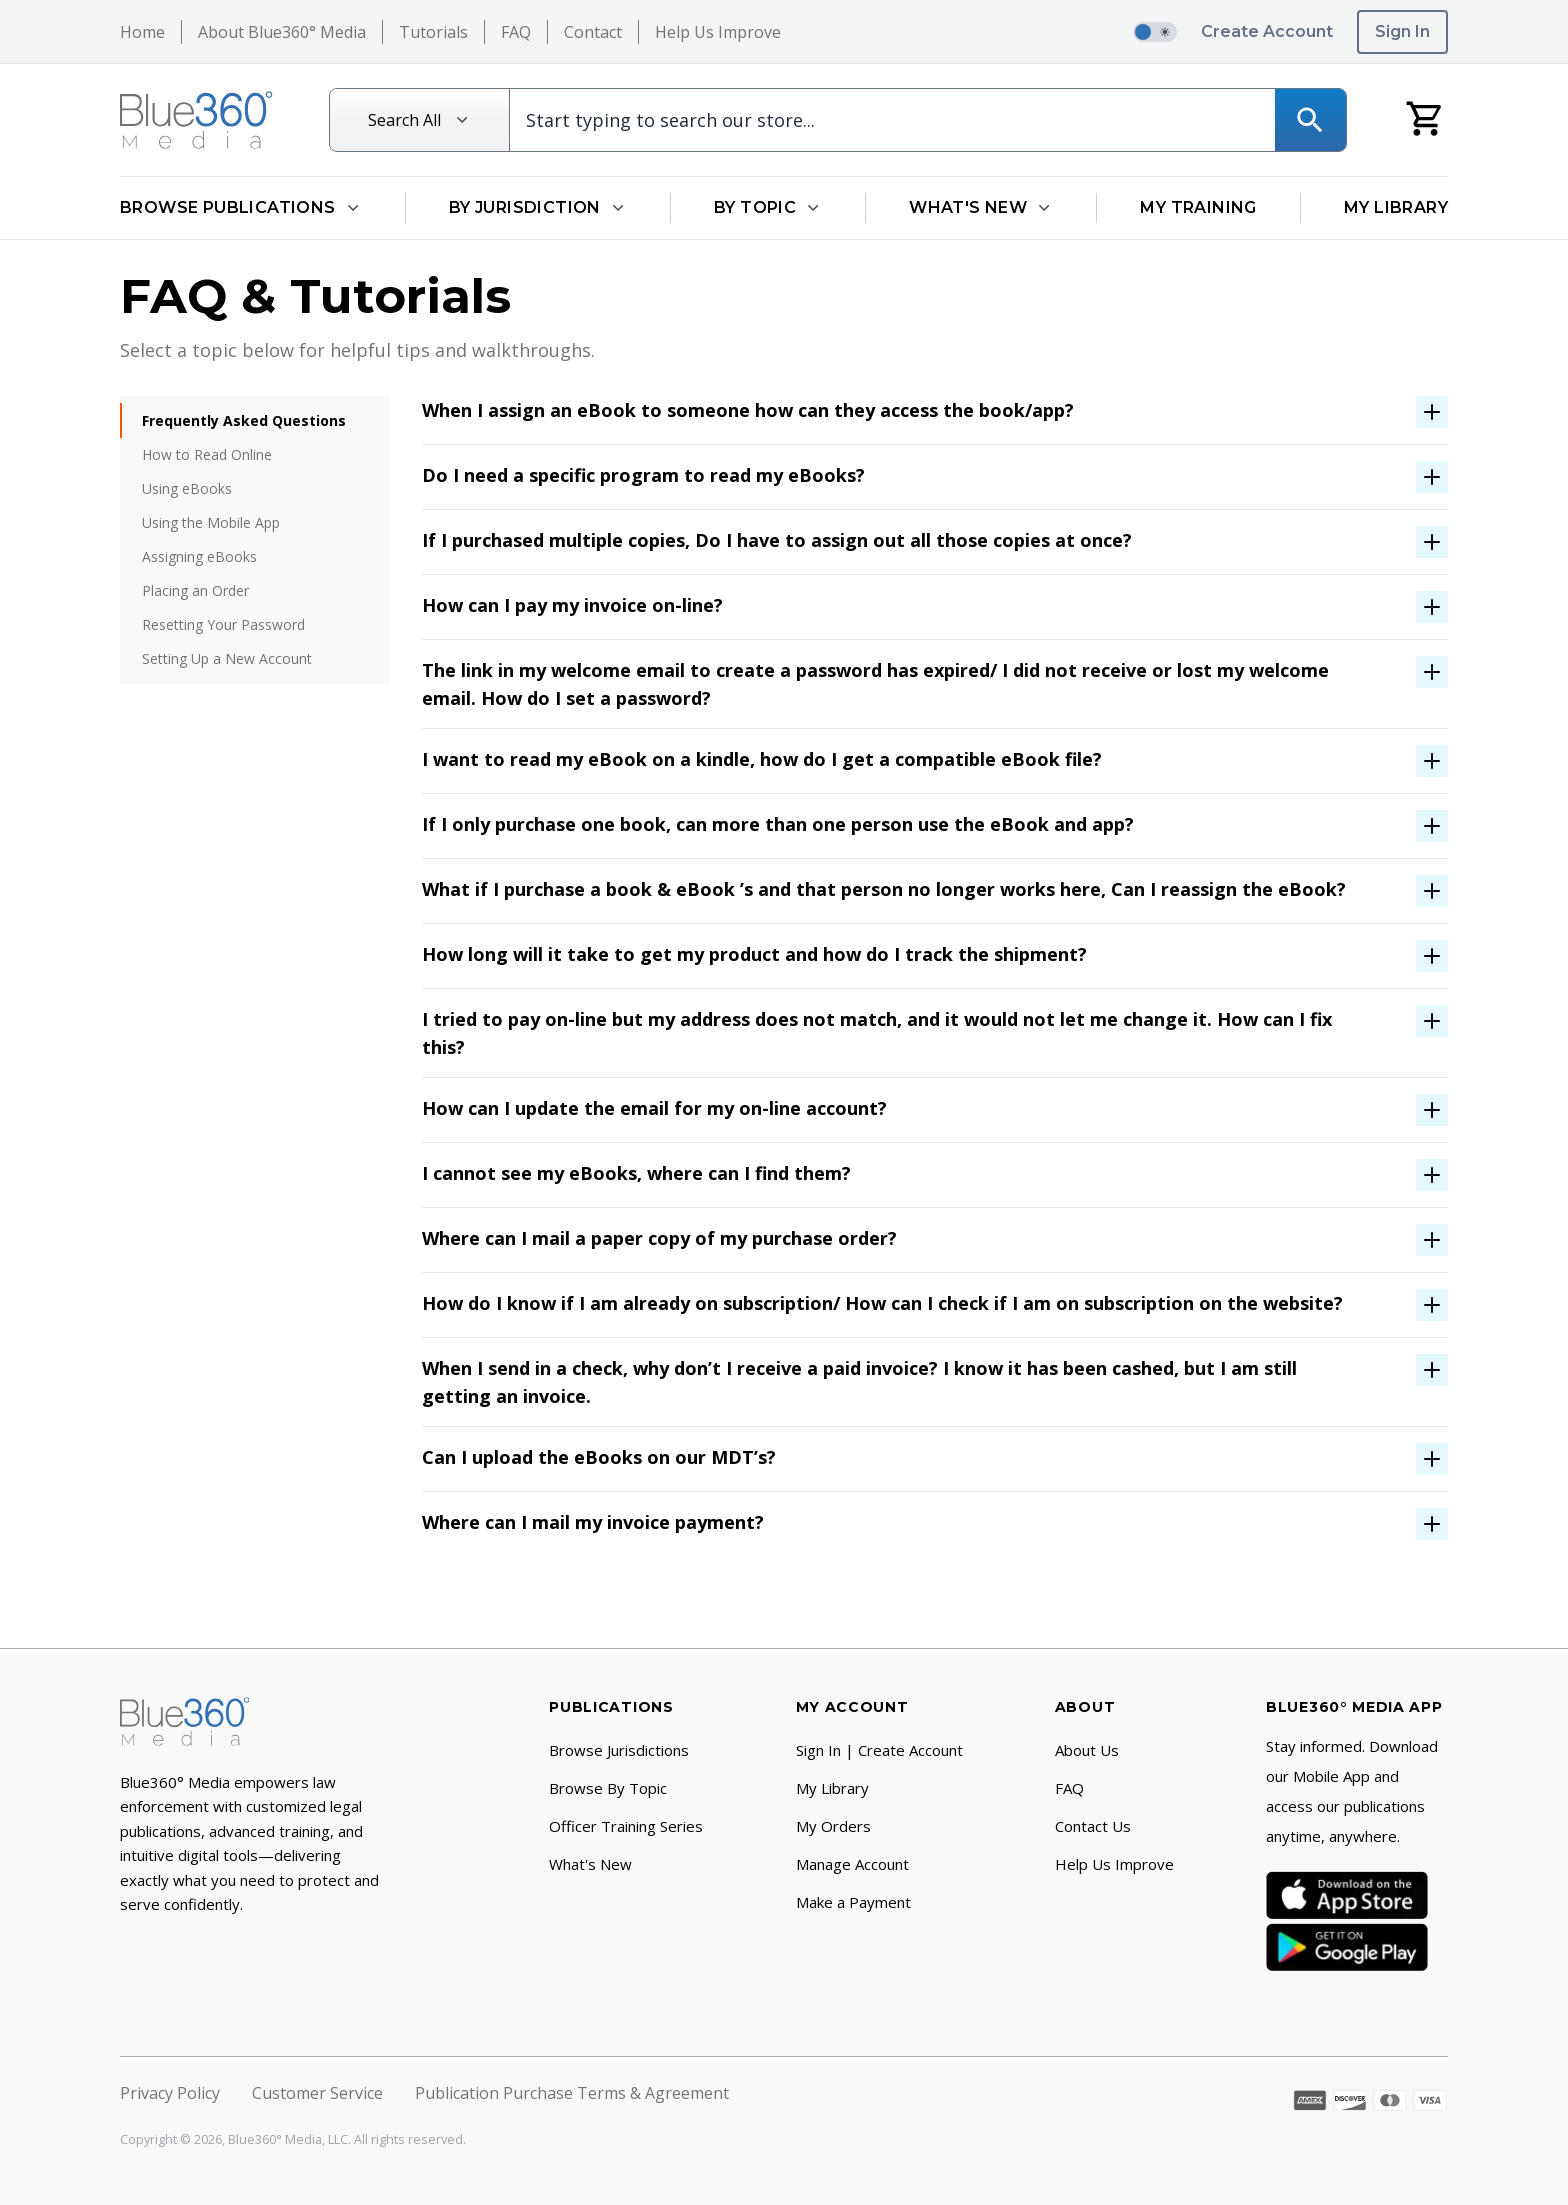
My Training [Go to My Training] (1198, 207)
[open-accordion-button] (935, 412)
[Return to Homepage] (196, 120)
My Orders (833, 1826)
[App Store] (1347, 1895)
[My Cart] (1425, 117)
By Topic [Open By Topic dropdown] (768, 207)
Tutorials (433, 32)
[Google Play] (1347, 1947)
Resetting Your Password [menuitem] (223, 624)
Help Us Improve (718, 32)
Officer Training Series (626, 1826)
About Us (1087, 1750)
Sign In (1402, 31)
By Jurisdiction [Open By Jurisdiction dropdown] (538, 207)
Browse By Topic (608, 1788)
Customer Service (317, 2093)
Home (142, 32)
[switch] (1155, 32)
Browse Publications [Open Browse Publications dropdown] (241, 207)
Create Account (1267, 31)
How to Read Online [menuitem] (207, 454)
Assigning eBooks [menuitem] (199, 556)
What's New (590, 1864)
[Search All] (420, 120)
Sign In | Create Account (879, 1750)
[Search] (1310, 120)
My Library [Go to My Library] (1396, 207)
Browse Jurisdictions (619, 1750)
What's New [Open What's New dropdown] (981, 207)
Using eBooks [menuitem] (187, 488)
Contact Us (1093, 1826)
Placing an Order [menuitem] (195, 590)
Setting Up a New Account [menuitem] (227, 658)
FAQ (516, 32)
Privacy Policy (170, 2093)
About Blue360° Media (282, 32)
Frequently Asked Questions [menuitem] (244, 420)
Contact (593, 32)
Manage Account (852, 1864)
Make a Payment (853, 1902)
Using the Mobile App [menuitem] (211, 522)
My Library (832, 1788)
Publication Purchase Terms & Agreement (572, 2093)
